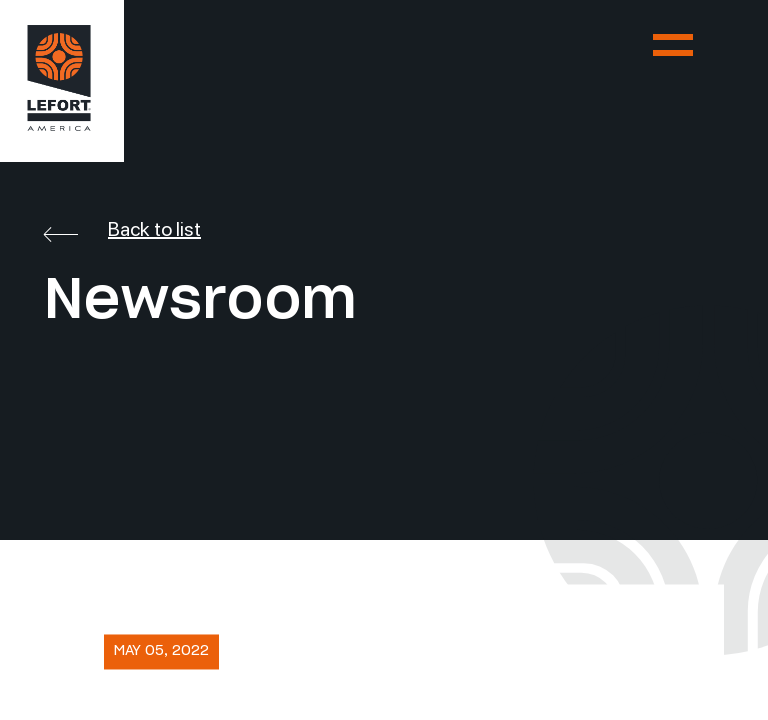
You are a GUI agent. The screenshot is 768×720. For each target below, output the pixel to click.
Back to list (122, 229)
